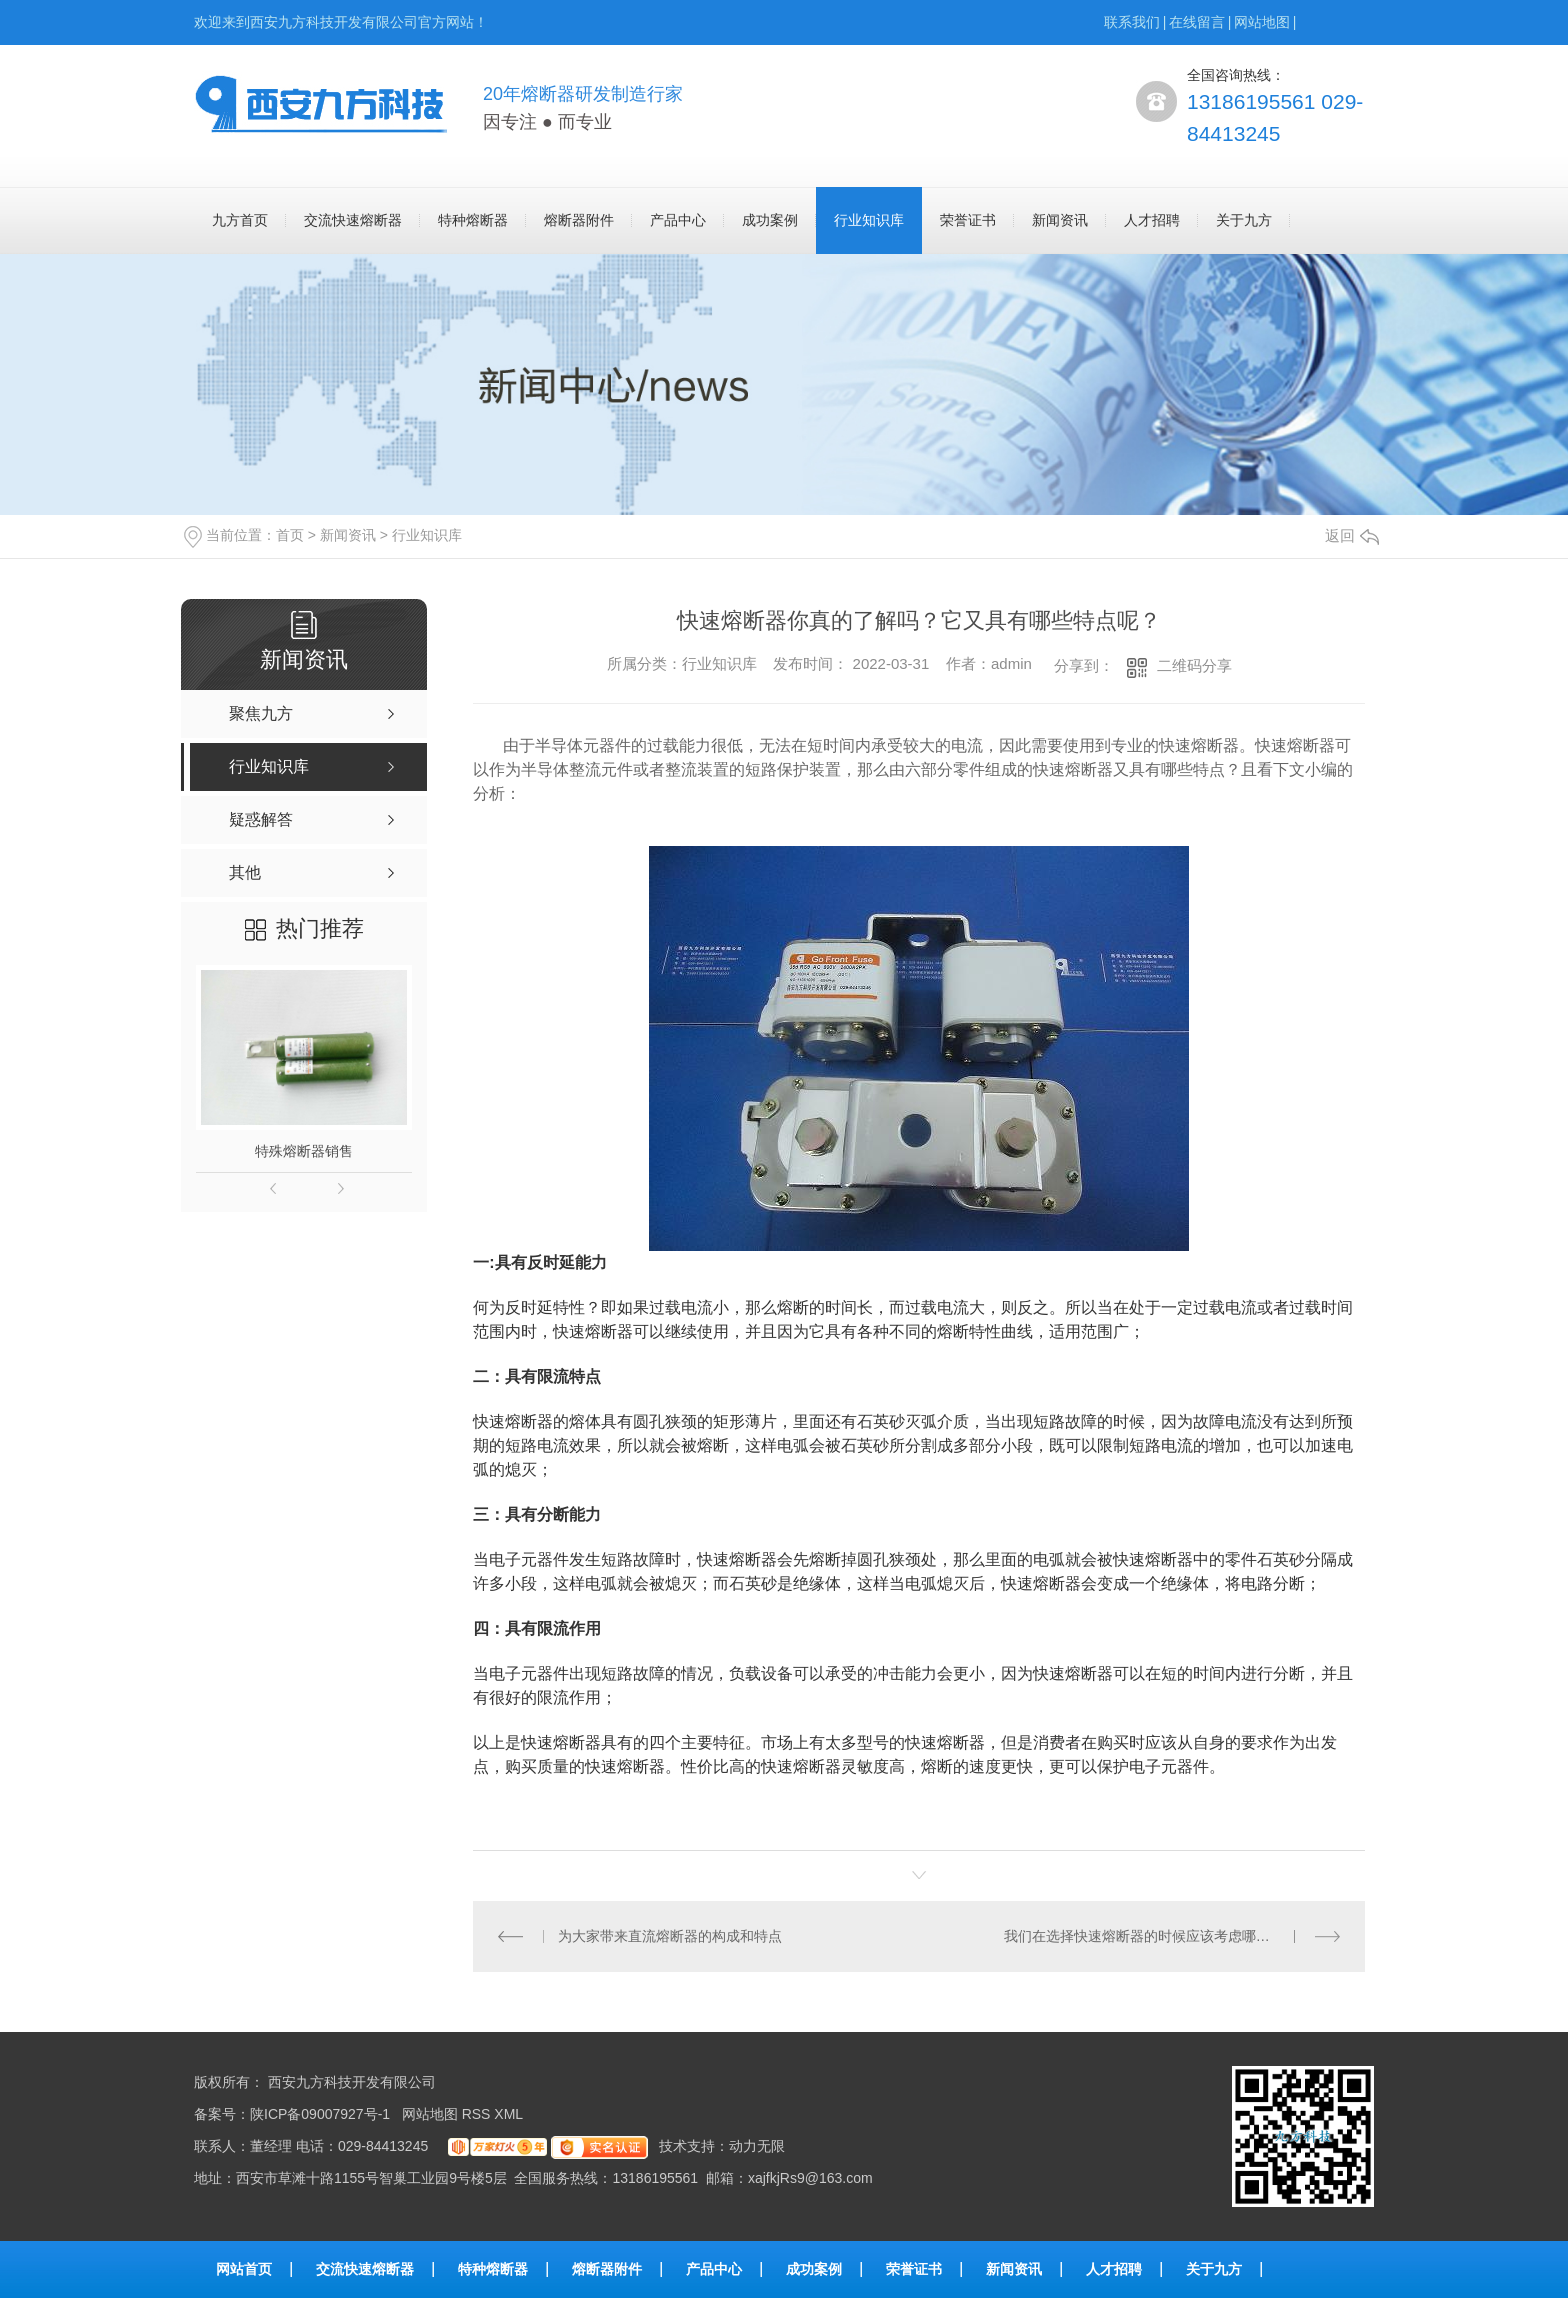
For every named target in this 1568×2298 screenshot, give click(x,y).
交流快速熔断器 (353, 220)
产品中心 (678, 220)
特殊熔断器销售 (304, 1151)
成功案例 (770, 220)
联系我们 (1132, 22)
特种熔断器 (473, 220)
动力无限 (757, 2146)
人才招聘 (1152, 220)
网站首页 (244, 2269)
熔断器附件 (579, 220)
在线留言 (1197, 22)
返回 (1352, 535)
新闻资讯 (1060, 220)
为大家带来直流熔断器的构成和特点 (670, 1936)
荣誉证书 (968, 220)
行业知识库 (869, 220)
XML (510, 2114)
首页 (290, 535)
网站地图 (1262, 22)
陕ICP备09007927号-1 (320, 2114)
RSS (478, 2114)
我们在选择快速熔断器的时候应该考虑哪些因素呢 (1158, 1936)
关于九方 (1244, 220)
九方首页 (240, 220)
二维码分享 (1194, 665)
